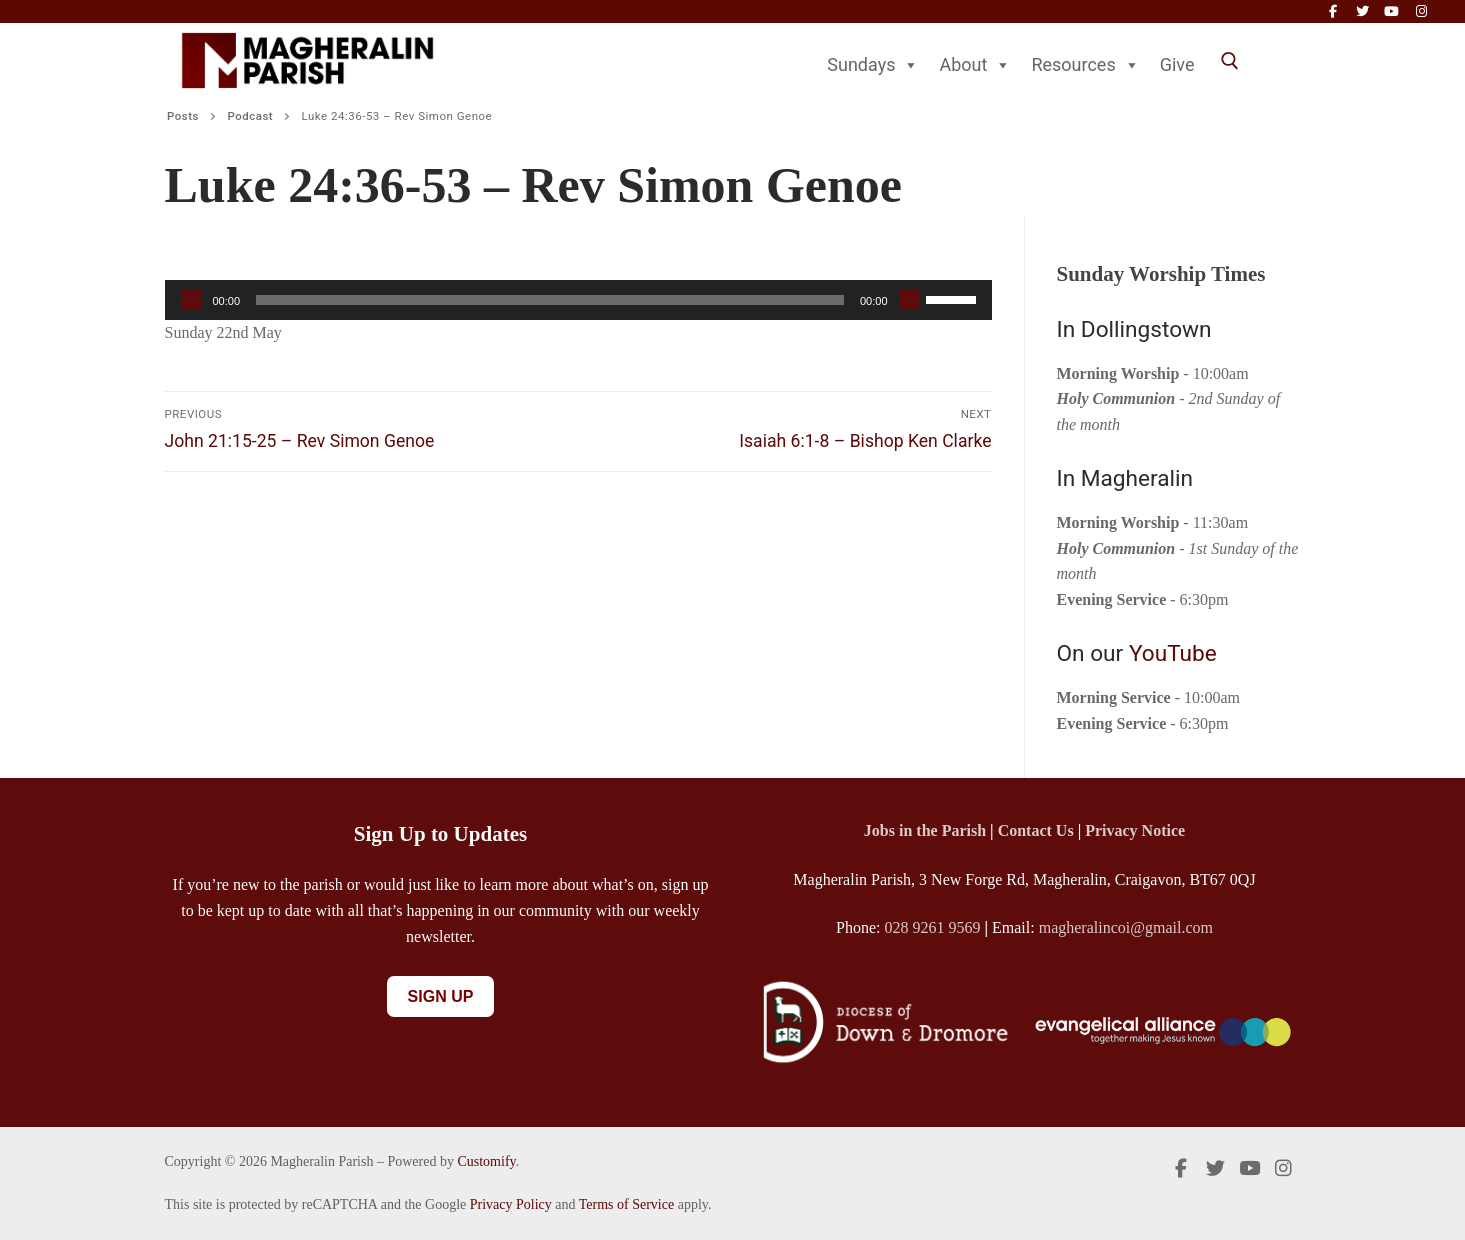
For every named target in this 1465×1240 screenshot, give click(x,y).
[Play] (191, 300)
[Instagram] (1421, 11)
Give (1177, 64)
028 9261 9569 (933, 927)
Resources (1085, 64)
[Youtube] (1391, 11)
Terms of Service (626, 1204)
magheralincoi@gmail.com (1126, 927)
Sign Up (441, 996)
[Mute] (910, 300)
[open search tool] (1230, 61)
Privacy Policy (511, 1204)
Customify (486, 1161)
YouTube (1173, 653)
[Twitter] (1362, 11)
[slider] (550, 300)
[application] (578, 300)
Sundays (873, 64)
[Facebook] (1332, 11)
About (975, 64)
